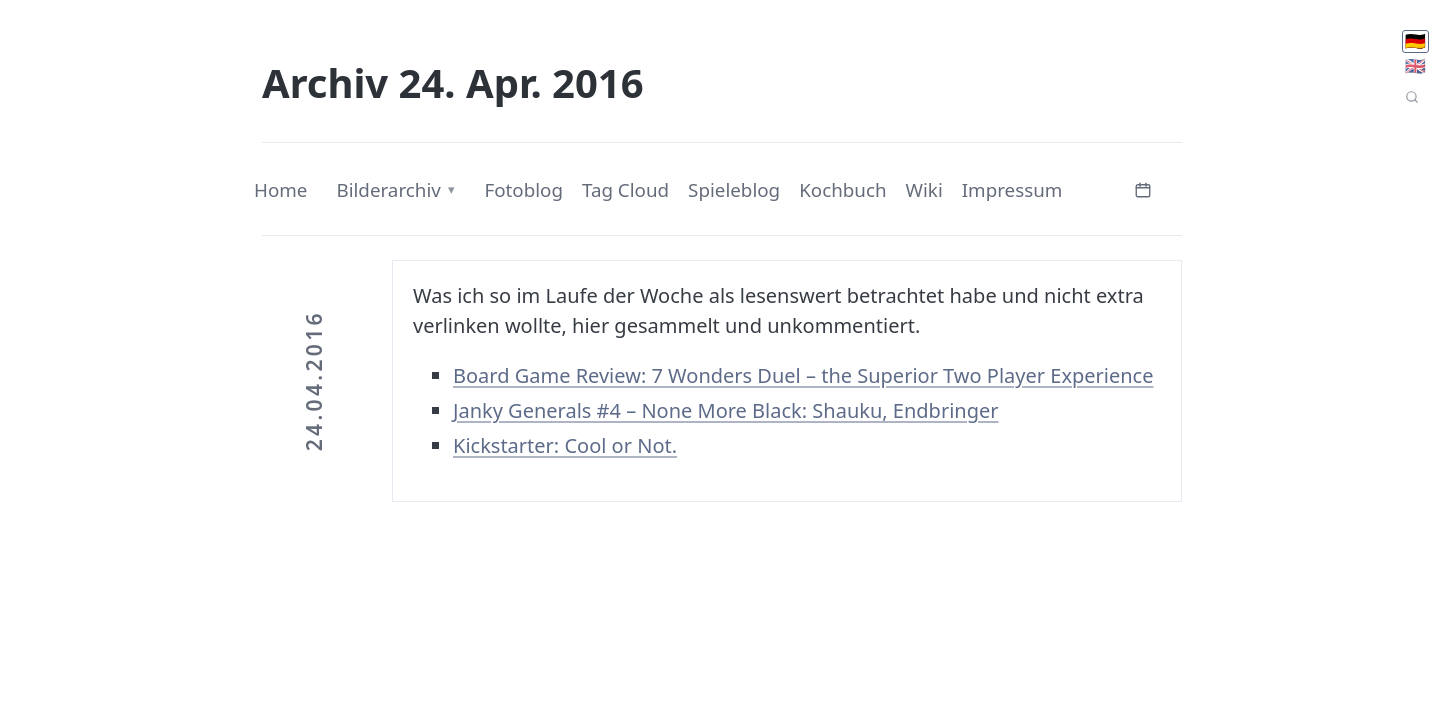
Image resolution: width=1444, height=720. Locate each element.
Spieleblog (734, 190)
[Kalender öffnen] (1143, 187)
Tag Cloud (625, 190)
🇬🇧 (1415, 66)
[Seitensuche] (1412, 97)
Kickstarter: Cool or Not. (565, 445)
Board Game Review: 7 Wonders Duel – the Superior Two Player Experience (803, 375)
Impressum (1012, 190)
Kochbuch (842, 190)
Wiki (924, 190)
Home (280, 190)
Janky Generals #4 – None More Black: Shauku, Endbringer (726, 410)
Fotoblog (523, 190)
